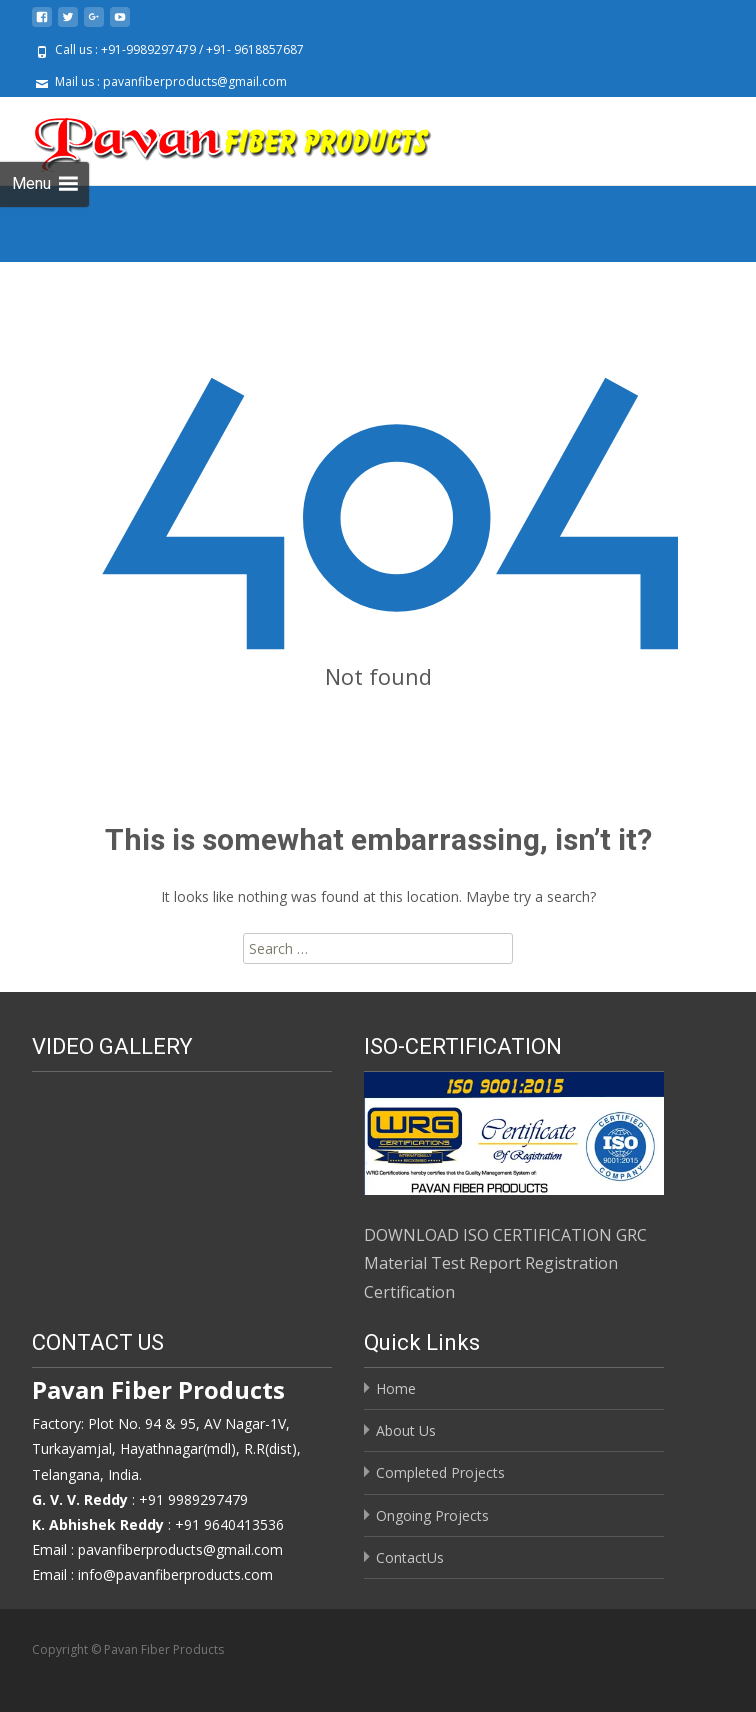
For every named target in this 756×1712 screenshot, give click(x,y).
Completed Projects (440, 1472)
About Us (406, 1430)
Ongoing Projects (432, 1515)
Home (396, 1388)
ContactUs (410, 1557)
